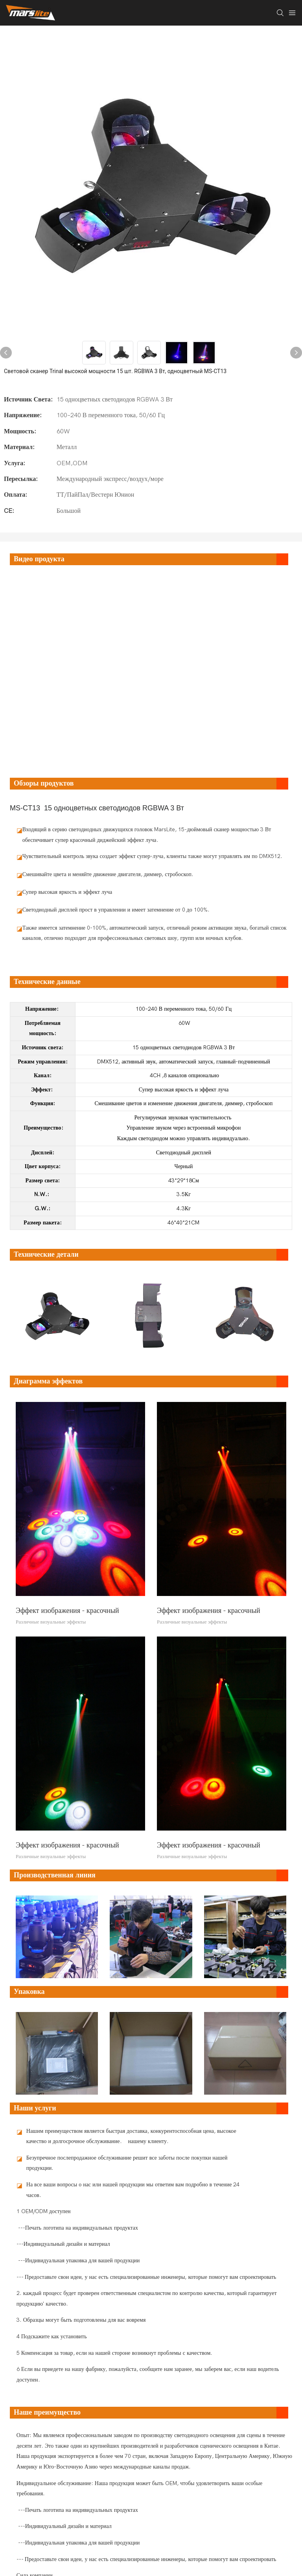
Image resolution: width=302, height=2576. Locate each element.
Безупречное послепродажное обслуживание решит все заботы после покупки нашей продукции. (127, 2163)
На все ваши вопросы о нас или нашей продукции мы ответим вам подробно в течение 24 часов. (133, 2190)
